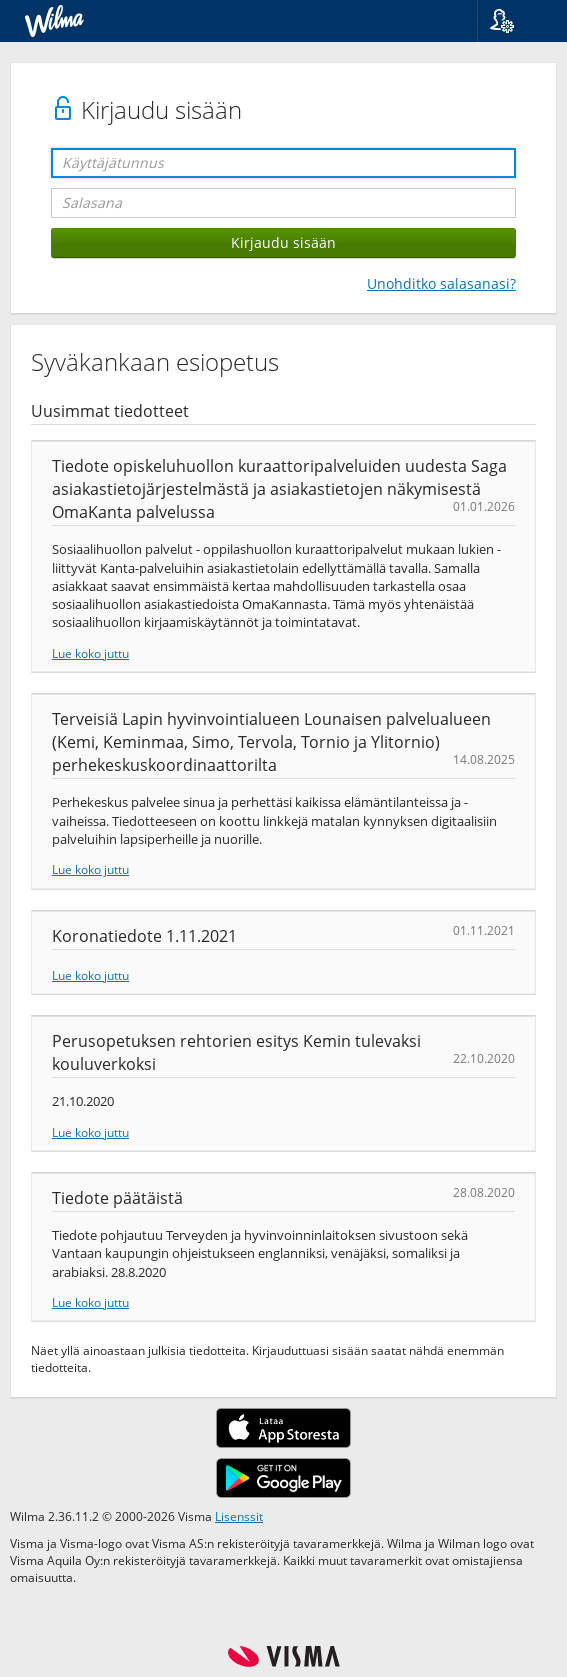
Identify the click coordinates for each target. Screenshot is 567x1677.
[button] (514, 21)
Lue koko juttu (90, 653)
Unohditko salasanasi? (441, 283)
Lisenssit (239, 1516)
